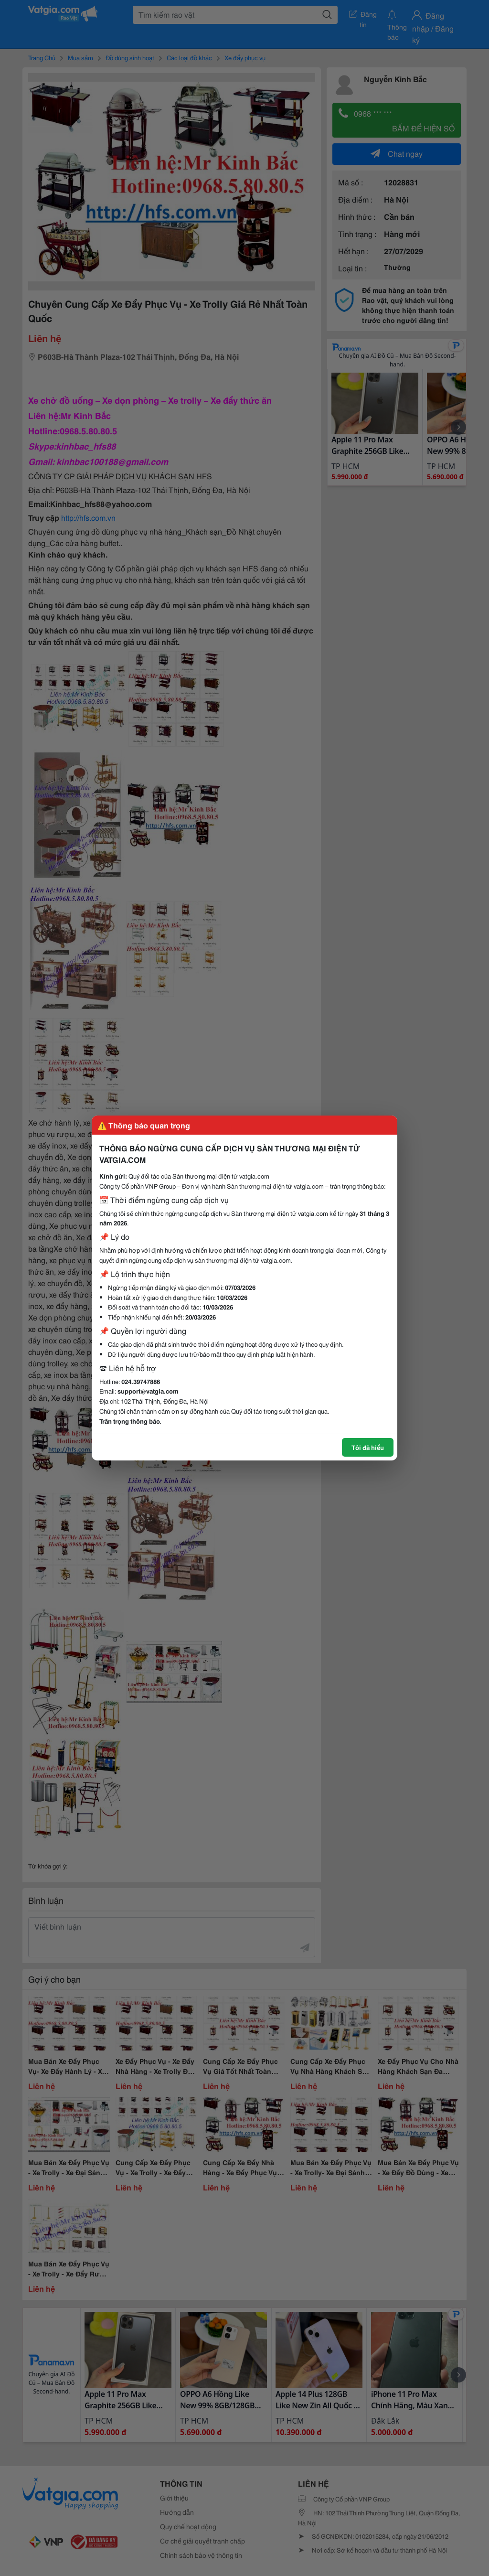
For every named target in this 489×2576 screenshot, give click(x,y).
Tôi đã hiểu (367, 1447)
